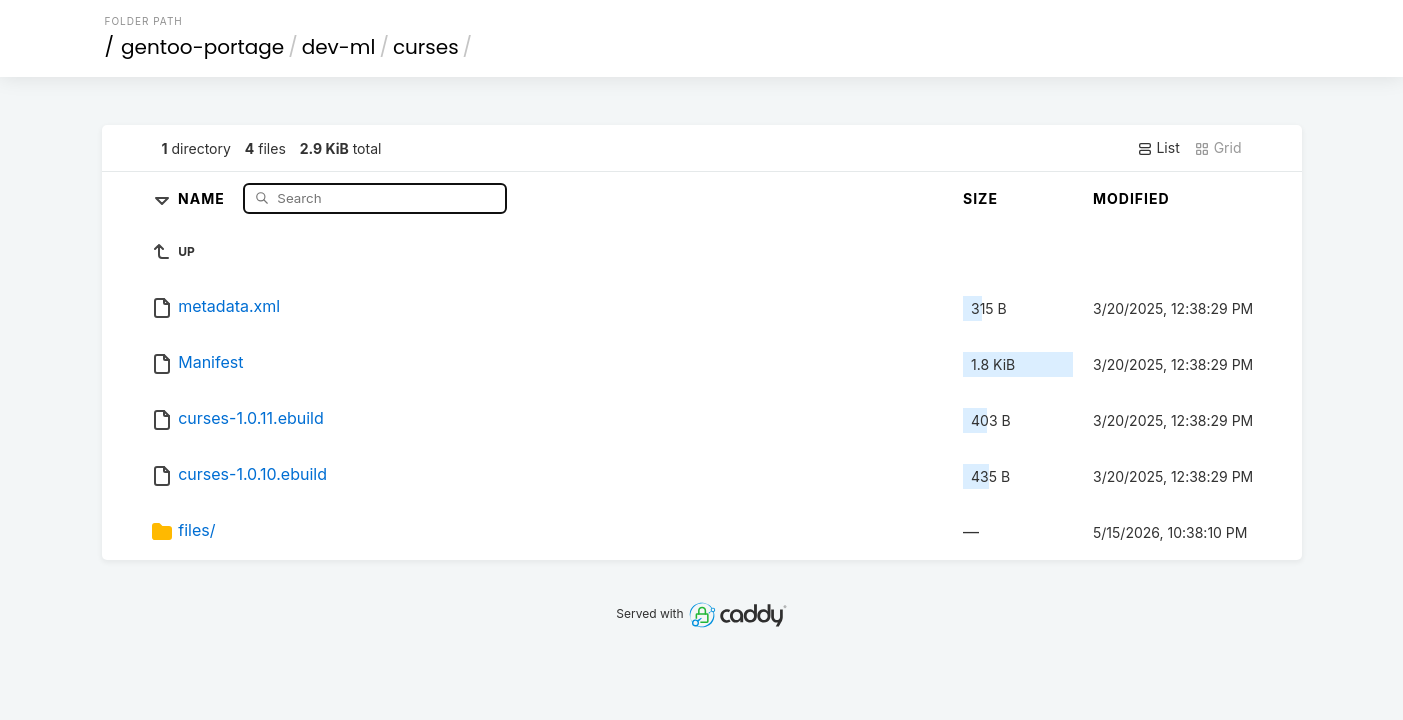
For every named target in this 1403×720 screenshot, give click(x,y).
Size (980, 198)
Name (203, 197)
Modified (1131, 198)
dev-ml (339, 47)
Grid (1218, 148)
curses (426, 47)
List (1158, 148)
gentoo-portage (202, 47)
